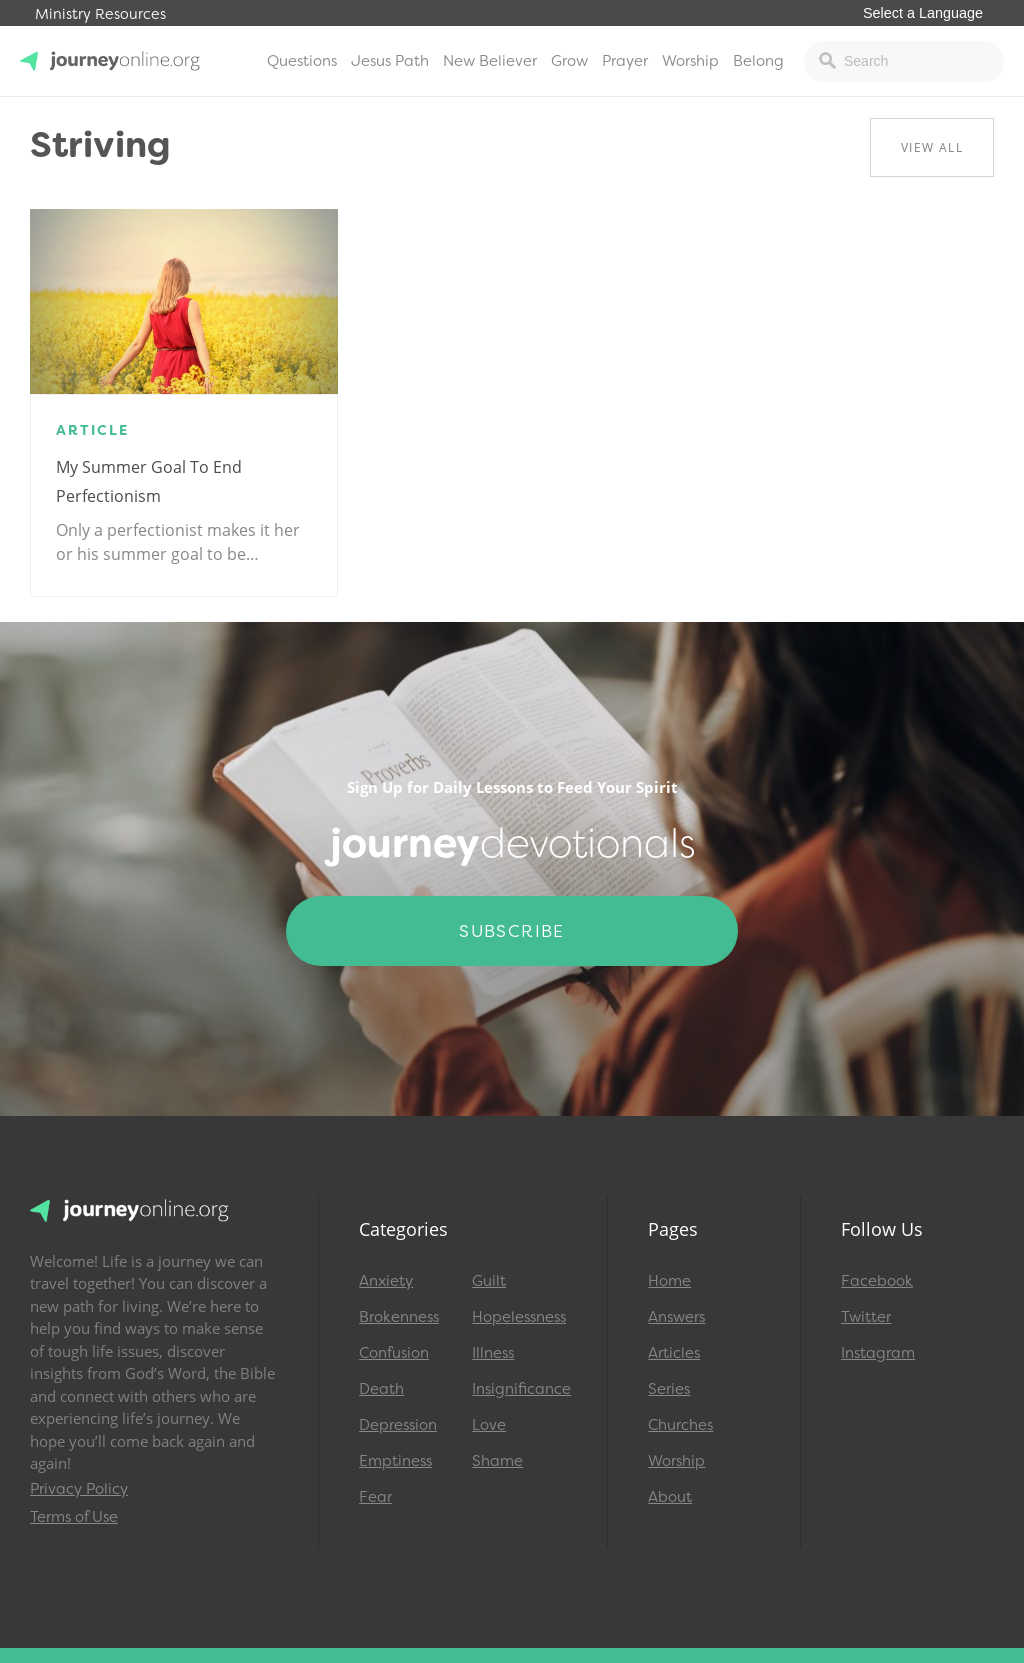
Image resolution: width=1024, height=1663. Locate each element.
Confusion (394, 1353)
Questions (302, 61)
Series (669, 1389)
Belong (758, 61)
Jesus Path (390, 61)
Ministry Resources (100, 14)
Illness (493, 1353)
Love (489, 1425)
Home (669, 1281)
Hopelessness (519, 1317)
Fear (375, 1497)
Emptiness (395, 1461)
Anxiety (386, 1281)
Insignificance (519, 1389)
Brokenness (399, 1317)
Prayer (625, 61)
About (670, 1497)
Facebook (877, 1281)
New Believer (490, 61)
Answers (676, 1317)
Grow (569, 61)
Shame (497, 1461)
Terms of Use (74, 1517)
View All (932, 147)
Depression (398, 1425)
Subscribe (512, 931)
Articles (674, 1353)
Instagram (878, 1353)
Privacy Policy (79, 1489)
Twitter (866, 1317)
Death (381, 1389)
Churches (680, 1425)
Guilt (489, 1281)
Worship (690, 61)
